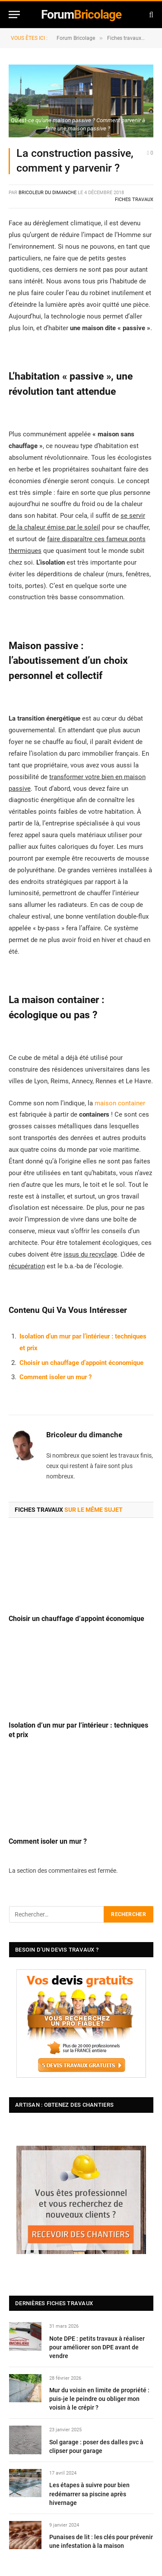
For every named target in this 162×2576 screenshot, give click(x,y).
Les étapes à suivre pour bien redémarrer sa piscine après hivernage (89, 2494)
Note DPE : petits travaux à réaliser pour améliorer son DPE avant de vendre (97, 2347)
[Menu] (14, 14)
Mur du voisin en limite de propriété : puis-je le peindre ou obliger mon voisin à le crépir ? (99, 2399)
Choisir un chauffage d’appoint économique (81, 1363)
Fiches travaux (134, 199)
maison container (120, 1103)
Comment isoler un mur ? (55, 1377)
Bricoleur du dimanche (47, 192)
